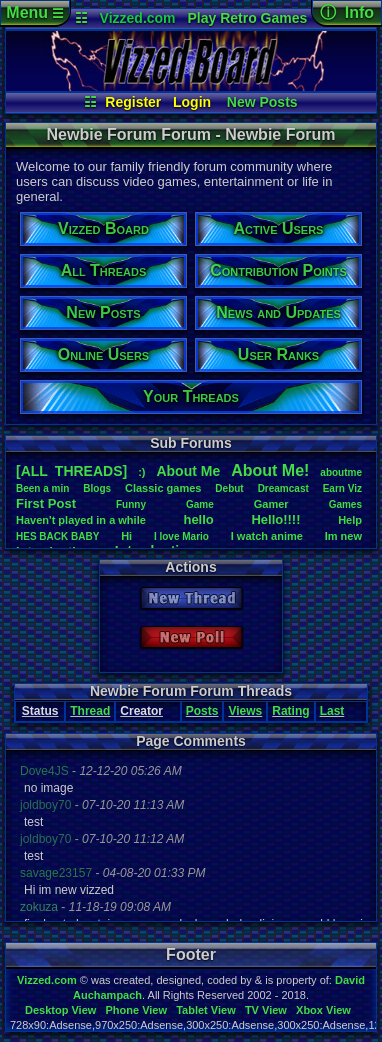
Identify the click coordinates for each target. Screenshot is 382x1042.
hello (198, 519)
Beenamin (42, 488)
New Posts (262, 102)
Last (332, 711)
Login (192, 102)
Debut (229, 488)
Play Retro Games (247, 18)
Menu (34, 12)
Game (200, 504)
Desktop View (60, 1010)
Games (345, 504)
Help (350, 520)
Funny (131, 504)
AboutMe (188, 471)
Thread (90, 711)
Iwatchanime (267, 536)
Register (133, 102)
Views (245, 711)
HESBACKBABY (57, 536)
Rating (290, 711)
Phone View (136, 1010)
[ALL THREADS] (71, 471)
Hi (126, 536)
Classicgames (163, 488)
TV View (266, 1010)
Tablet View (206, 1010)
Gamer (271, 504)
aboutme (341, 472)
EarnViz (342, 488)
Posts (202, 711)
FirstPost (46, 503)
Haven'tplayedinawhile (81, 520)
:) (141, 472)
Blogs (97, 488)
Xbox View (323, 1010)
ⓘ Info (347, 12)
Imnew (343, 536)
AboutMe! (270, 470)
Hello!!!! (275, 519)
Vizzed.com (138, 18)
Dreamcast (283, 488)
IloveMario (181, 536)
